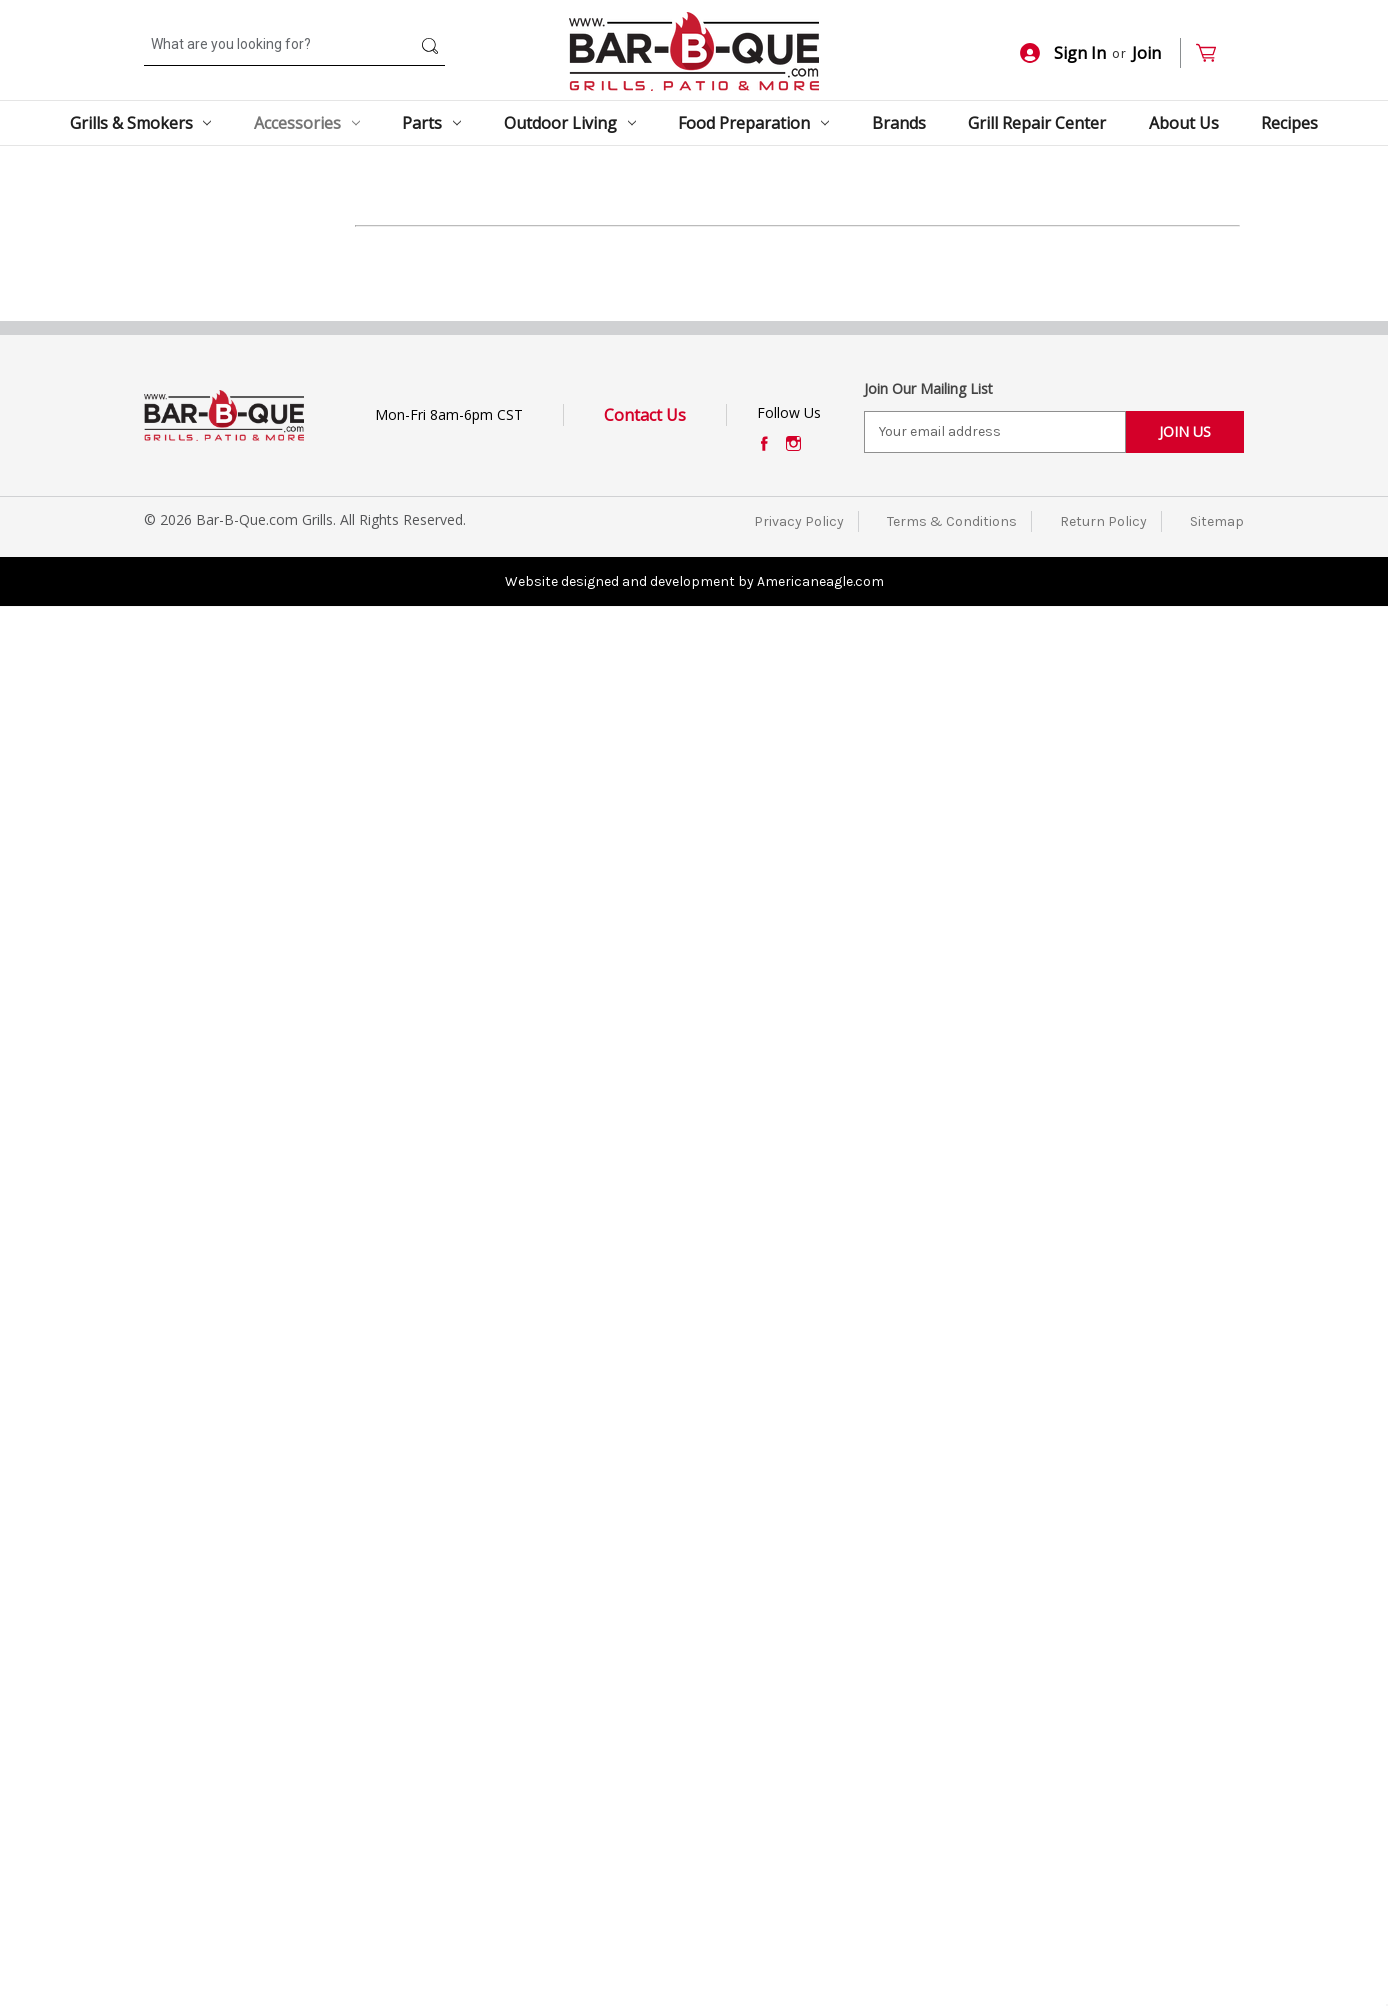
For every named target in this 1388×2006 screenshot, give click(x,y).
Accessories (307, 123)
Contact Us (645, 1814)
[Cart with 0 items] (1214, 53)
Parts (431, 123)
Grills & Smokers (141, 123)
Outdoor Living (570, 123)
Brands (899, 123)
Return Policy (1103, 1920)
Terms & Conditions (952, 1920)
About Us (1184, 123)
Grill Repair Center (1037, 123)
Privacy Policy (799, 1920)
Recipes (1289, 123)
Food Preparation (753, 123)
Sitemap (1217, 1920)
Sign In (1063, 53)
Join (1146, 53)
